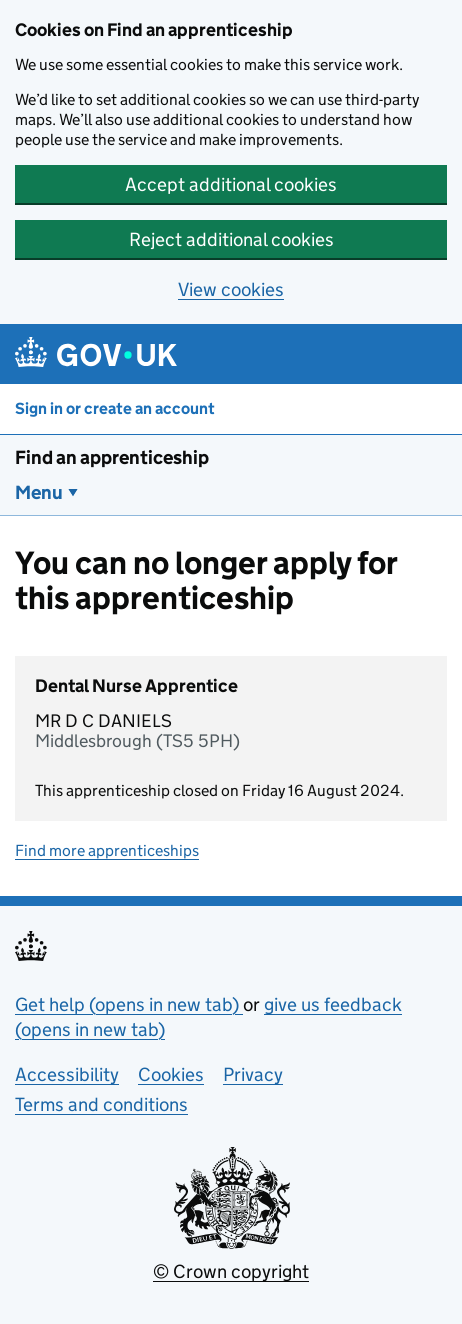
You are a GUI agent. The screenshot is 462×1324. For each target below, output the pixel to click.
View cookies (231, 289)
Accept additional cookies (231, 184)
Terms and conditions (101, 1104)
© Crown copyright (231, 1271)
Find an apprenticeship (112, 457)
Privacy (253, 1074)
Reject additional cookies (231, 239)
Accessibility (67, 1074)
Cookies (171, 1074)
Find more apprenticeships (107, 850)
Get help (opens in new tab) (129, 1004)
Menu (39, 492)
